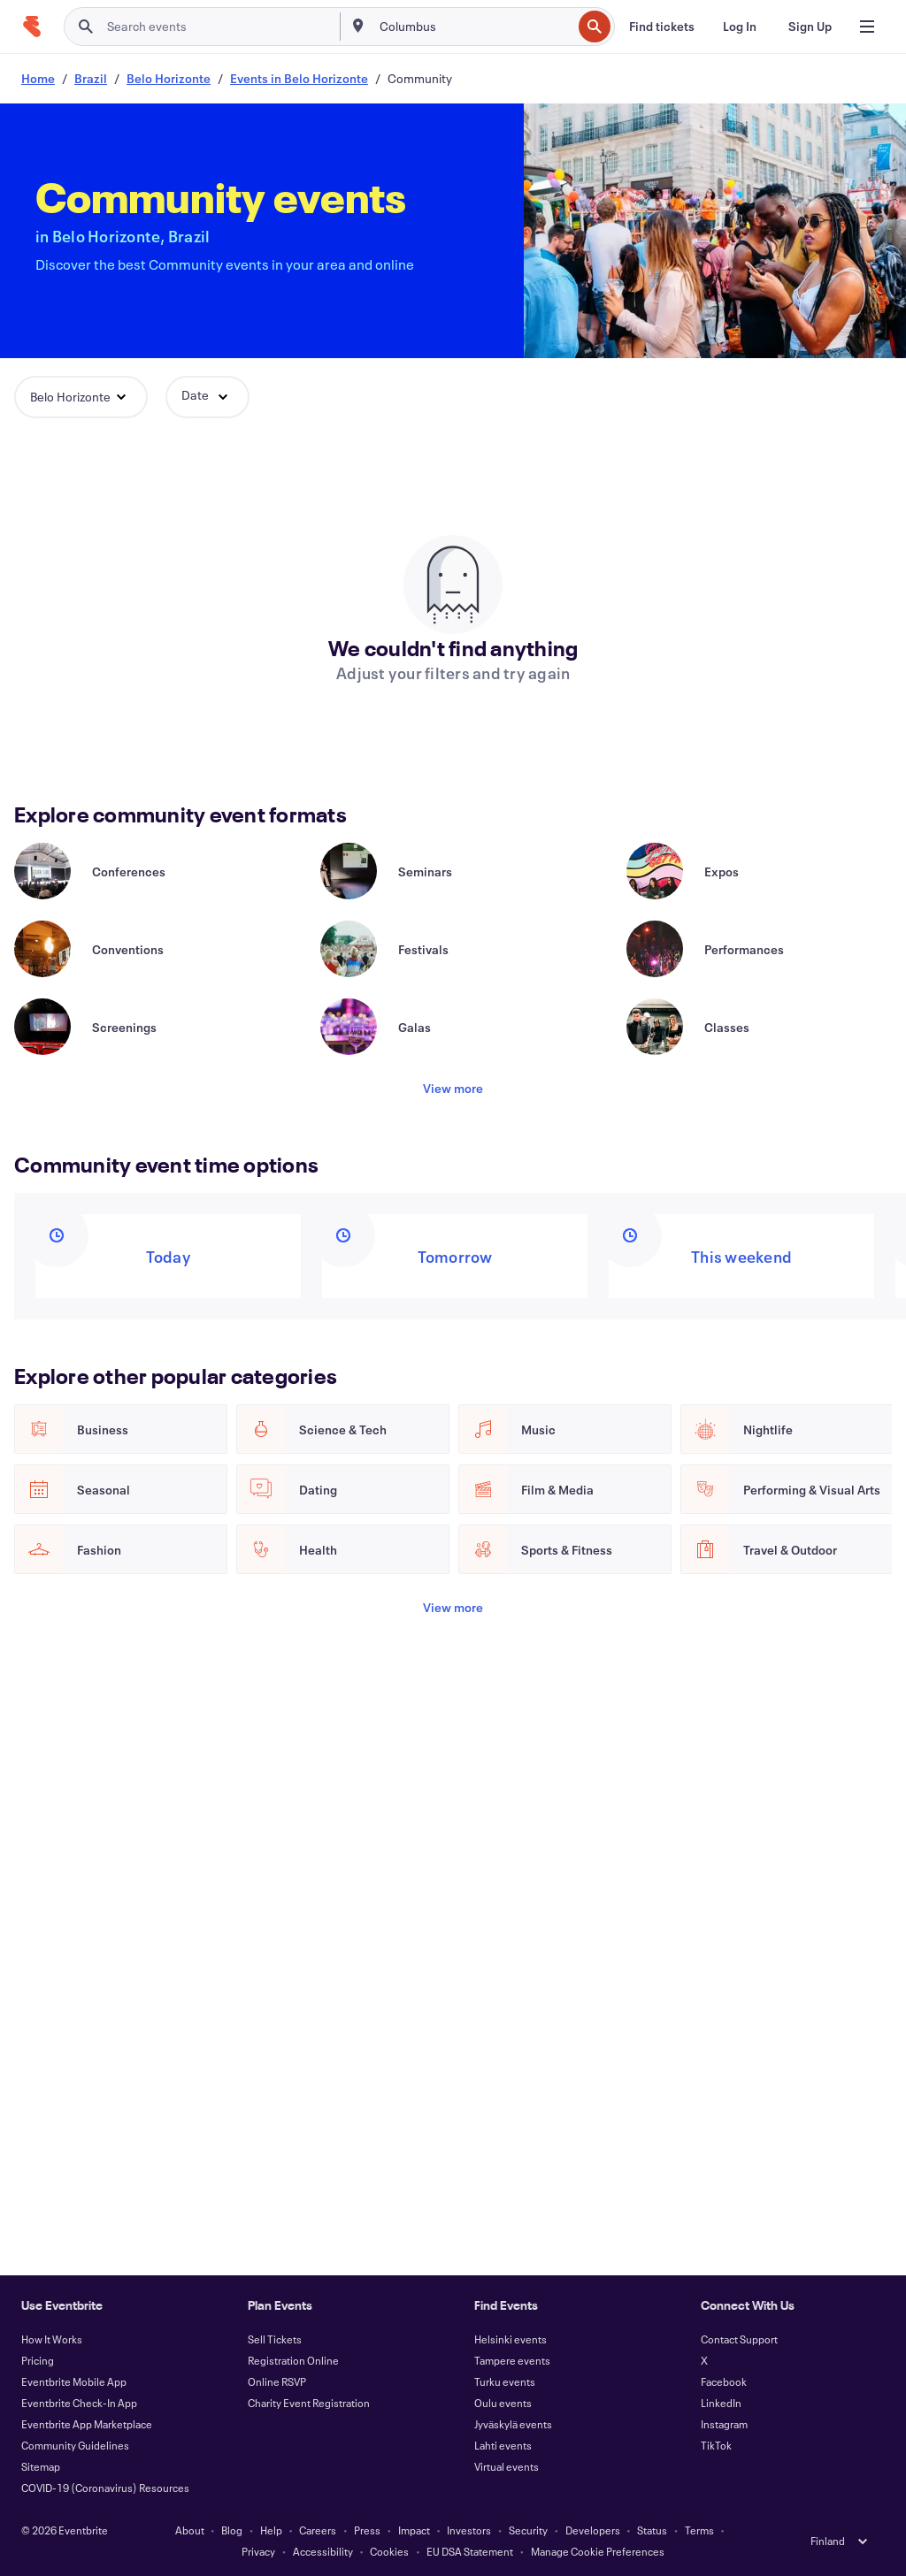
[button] (81, 397)
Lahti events (503, 2445)
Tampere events (512, 2360)
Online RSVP (277, 2381)
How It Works (51, 2339)
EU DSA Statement (469, 2551)
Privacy (258, 2551)
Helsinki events (510, 2339)
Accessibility (323, 2551)
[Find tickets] (662, 26)
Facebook (724, 2381)
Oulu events (503, 2403)
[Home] (31, 26)
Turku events (504, 2381)
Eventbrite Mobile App (74, 2381)
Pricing (37, 2360)
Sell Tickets (275, 2339)
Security (528, 2530)
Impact (414, 2530)
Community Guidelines (75, 2445)
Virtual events (506, 2466)
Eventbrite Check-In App (79, 2403)
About (189, 2530)
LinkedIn (721, 2403)
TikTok (716, 2445)
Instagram (724, 2424)
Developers (592, 2530)
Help (271, 2530)
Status (652, 2530)
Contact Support (739, 2339)
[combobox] (474, 26)
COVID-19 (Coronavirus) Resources (105, 2487)
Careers (317, 2530)
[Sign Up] (810, 26)
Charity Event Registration (309, 2403)
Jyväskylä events (513, 2424)
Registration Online (293, 2360)
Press (367, 2530)
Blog (231, 2530)
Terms (699, 2530)
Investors (469, 2530)
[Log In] (740, 26)
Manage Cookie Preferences (597, 2551)
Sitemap (40, 2466)
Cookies (389, 2551)
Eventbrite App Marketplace (86, 2424)
